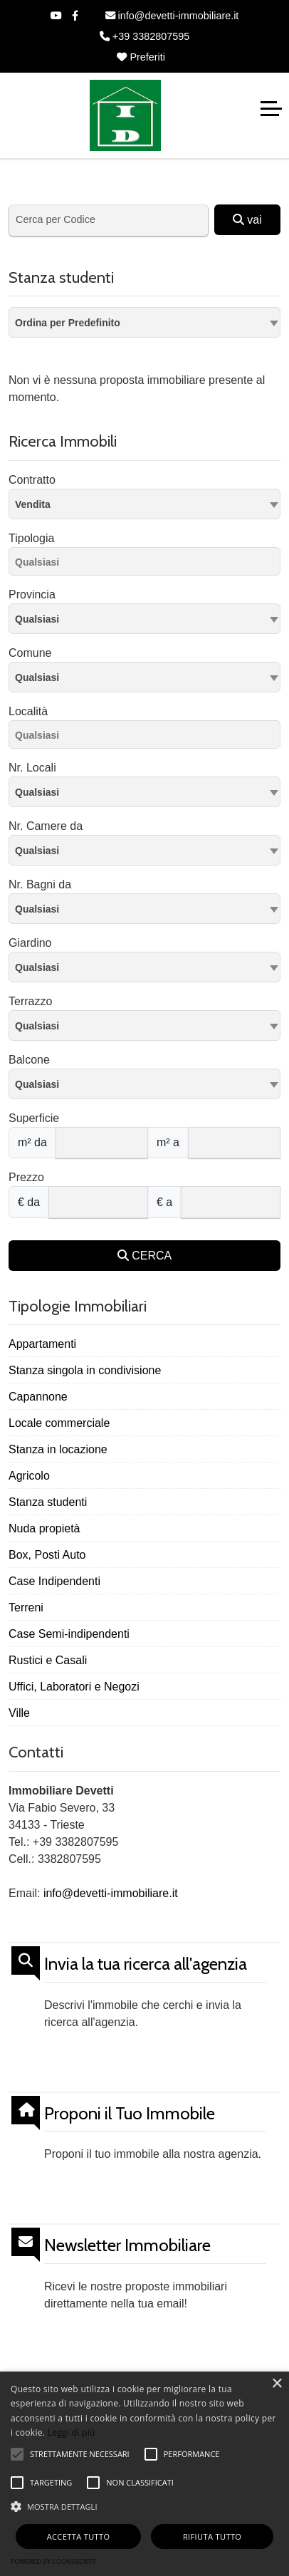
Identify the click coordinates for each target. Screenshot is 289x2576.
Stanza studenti (48, 1502)
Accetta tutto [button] (78, 2536)
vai (247, 220)
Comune (30, 653)
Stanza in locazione (58, 1449)
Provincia (32, 594)
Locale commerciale (59, 1423)
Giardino (30, 943)
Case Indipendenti (54, 1581)
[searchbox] (148, 564)
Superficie (34, 1118)
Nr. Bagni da (40, 884)
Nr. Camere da (46, 826)
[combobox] (144, 322)
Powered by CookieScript (53, 2561)
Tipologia (31, 538)
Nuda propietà (44, 1528)
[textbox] (144, 618)
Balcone (29, 1060)
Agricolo (29, 1476)
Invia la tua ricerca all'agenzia (145, 1964)
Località (28, 711)
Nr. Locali (32, 768)
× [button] (276, 2384)
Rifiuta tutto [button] (212, 2536)
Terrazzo (30, 1001)
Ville (19, 1713)
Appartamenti (42, 1344)
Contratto (32, 480)
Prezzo (26, 1177)
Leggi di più (71, 2432)
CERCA (144, 1256)
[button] (144, 2506)
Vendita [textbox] (33, 504)
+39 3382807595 (144, 36)
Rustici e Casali (48, 1660)
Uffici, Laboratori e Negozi (74, 1687)
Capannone (38, 1397)
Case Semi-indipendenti (69, 1634)
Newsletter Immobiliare (127, 2245)
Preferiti (141, 57)
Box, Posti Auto (47, 1555)
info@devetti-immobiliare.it (172, 15)
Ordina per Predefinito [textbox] (67, 322)
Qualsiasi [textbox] (37, 677)
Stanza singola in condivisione (85, 1370)
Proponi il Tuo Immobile (129, 2114)
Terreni (26, 1607)
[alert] (144, 2474)
